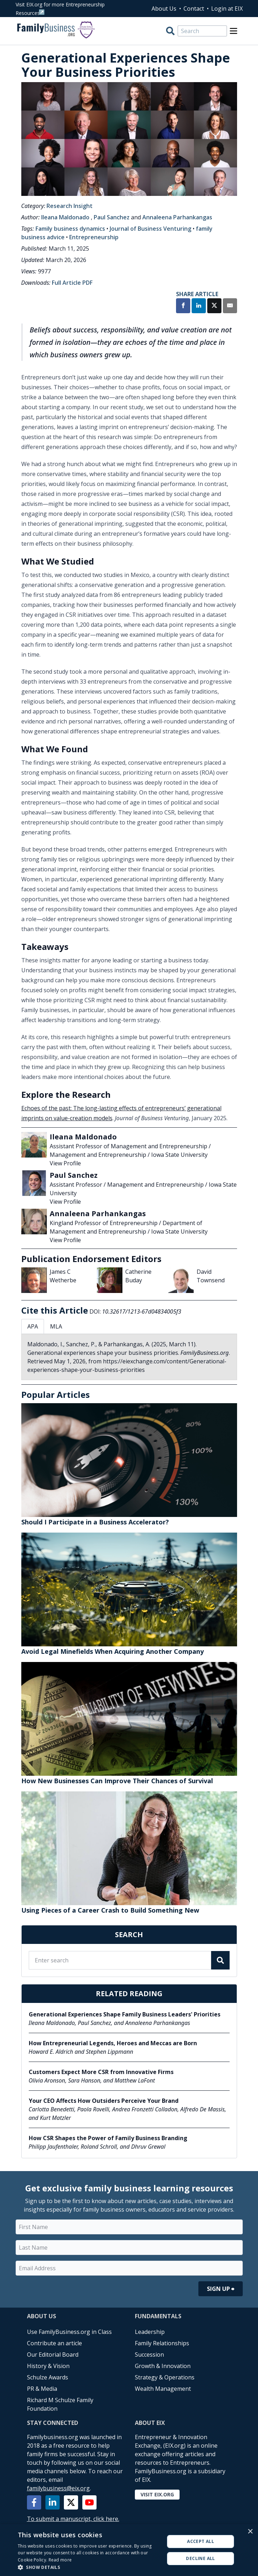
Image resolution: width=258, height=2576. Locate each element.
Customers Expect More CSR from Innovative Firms (101, 2072)
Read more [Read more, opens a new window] (60, 2560)
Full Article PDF (72, 283)
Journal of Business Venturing (150, 229)
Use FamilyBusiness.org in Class (69, 2332)
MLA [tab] (56, 1326)
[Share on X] (214, 306)
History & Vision (48, 2366)
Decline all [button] (200, 2558)
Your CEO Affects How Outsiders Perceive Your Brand (104, 2101)
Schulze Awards (47, 2377)
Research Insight (69, 206)
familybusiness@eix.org (58, 2488)
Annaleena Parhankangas (177, 217)
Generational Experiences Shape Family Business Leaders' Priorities (124, 2014)
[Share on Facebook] (183, 306)
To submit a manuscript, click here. (73, 2519)
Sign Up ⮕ (220, 2289)
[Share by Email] (230, 306)
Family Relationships (162, 2343)
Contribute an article (54, 2343)
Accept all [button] (200, 2541)
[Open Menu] (233, 31)
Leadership (150, 2332)
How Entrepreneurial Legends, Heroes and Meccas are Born (113, 2043)
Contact (193, 8)
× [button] (250, 2531)
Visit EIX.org (157, 2494)
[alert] (129, 2550)
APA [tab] (32, 1326)
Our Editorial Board (52, 2354)
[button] (89, 2567)
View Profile (65, 1163)
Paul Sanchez (112, 217)
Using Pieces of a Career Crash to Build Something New (110, 1910)
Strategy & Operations (164, 2377)
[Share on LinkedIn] (199, 306)
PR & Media (42, 2389)
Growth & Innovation (163, 2366)
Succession (149, 2354)
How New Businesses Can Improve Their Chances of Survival (117, 1780)
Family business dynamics (70, 229)
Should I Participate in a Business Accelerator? (95, 1521)
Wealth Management (163, 2389)
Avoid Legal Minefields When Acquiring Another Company (112, 1651)
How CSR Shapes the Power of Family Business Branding (108, 2138)
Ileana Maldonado (65, 217)
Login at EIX (227, 8)
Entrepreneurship (94, 237)
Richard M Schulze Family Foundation (60, 2404)
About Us (164, 8)
